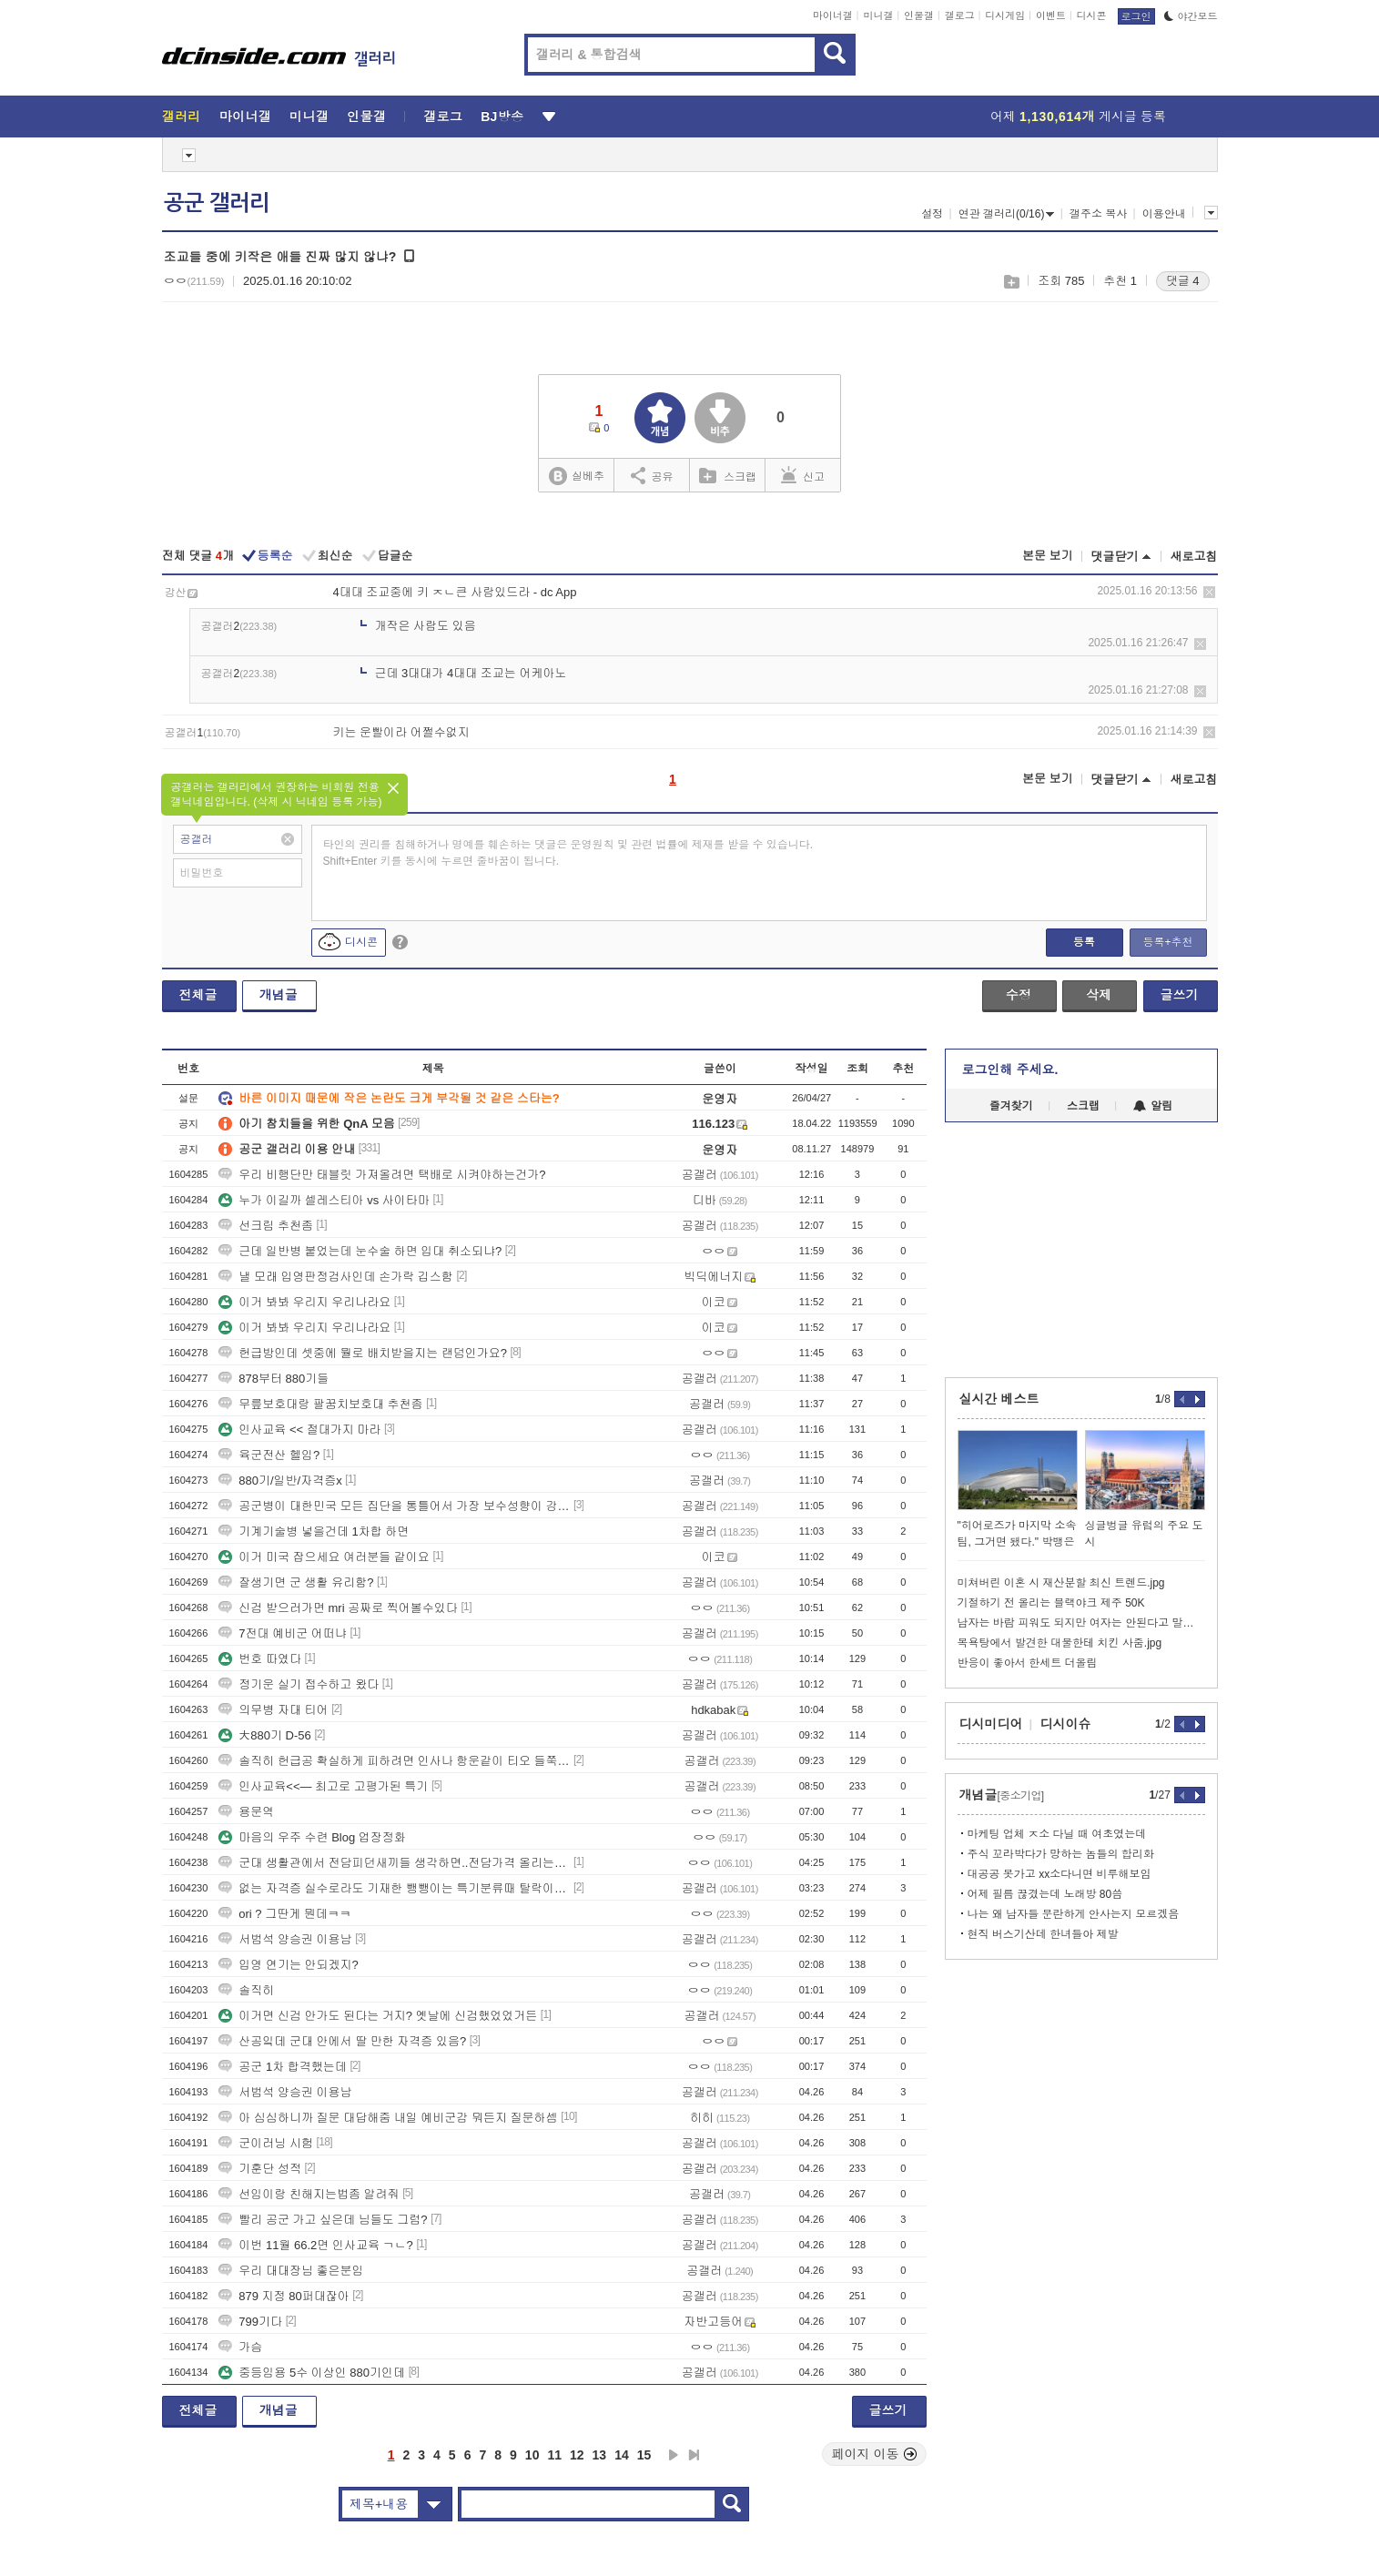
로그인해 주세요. (1010, 1069)
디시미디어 (991, 1724)
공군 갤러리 (216, 203)
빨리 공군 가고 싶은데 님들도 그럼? (322, 2219)
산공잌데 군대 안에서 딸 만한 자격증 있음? (342, 2041)
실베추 (576, 476)
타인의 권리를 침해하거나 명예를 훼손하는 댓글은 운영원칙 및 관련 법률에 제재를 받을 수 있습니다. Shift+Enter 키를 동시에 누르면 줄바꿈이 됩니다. (568, 852)
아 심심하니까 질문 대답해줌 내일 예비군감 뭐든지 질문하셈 (387, 2118)
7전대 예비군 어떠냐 (282, 1633)
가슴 (240, 2347)
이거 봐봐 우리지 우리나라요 (304, 1302)
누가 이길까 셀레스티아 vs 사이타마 (323, 1200)
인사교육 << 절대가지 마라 (299, 1429)
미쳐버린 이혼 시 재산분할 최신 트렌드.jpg (1061, 1583)
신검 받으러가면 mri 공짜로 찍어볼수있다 (338, 1608)
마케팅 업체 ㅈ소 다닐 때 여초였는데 (1057, 1834)
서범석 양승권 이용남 (284, 1939)
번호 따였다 (259, 1659)
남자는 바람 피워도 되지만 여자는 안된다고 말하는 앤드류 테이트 (1081, 1623)
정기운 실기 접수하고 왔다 (298, 1684)
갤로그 (960, 15)
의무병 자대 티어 (273, 1710)
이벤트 (1051, 15)
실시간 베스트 (999, 1399)
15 (644, 2455)
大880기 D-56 (264, 1735)
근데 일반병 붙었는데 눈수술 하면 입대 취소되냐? (360, 1251)
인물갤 (919, 15)
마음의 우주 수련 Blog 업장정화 (311, 1837)
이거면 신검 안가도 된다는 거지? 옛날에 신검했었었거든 (377, 2016)
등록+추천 (1167, 942)
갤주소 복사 (1098, 214)
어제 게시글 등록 (1078, 116)
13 (600, 2455)
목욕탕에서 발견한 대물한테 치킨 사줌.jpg (1060, 1643)
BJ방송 (502, 116)
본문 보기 (1047, 556)
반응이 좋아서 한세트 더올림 (1028, 1663)
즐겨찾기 (1011, 1106)
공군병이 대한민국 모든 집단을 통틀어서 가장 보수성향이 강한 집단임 (394, 1506)
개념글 (278, 995)
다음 (673, 2455)
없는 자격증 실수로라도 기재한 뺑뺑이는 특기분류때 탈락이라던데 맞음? (394, 1888)
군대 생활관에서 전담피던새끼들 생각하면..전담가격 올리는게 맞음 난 (394, 1863)
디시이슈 (1065, 1724)
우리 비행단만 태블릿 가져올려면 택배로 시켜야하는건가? (381, 1175)
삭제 (1209, 592)
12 (577, 2455)
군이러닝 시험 (265, 2143)
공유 (652, 475)
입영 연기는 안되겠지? (288, 1965)
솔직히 (246, 1990)
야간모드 (1191, 16)
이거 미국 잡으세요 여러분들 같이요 (323, 1557)
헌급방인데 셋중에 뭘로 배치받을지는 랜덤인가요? (362, 1353)
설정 (932, 214)
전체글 (198, 995)
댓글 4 (1183, 281)
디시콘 (1092, 15)
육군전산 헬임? (268, 1455)
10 (532, 2455)
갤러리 (181, 116)
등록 (1084, 942)
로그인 (1136, 16)
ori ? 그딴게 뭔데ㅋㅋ (284, 1914)
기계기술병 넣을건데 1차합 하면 (313, 1531)
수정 (1018, 995)
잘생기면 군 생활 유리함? (295, 1582)
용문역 (246, 1812)
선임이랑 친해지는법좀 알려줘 (308, 2194)
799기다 (250, 2321)
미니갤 (878, 15)
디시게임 (1005, 15)
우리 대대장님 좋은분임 (290, 2270)
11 (554, 2455)
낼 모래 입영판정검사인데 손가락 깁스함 (335, 1276)
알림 (1152, 1106)
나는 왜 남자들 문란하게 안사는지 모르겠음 (1074, 1914)
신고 (803, 475)
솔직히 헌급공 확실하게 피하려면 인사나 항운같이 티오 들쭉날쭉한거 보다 (394, 1761)
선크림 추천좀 (265, 1225)
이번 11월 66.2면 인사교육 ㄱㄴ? (315, 2245)
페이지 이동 (875, 2454)
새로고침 (1194, 556)
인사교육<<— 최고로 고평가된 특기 (323, 1786)
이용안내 (1164, 214)
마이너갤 (833, 15)
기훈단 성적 (259, 2168)
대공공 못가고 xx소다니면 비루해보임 (1059, 1874)
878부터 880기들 (273, 1378)
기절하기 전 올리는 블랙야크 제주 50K (1051, 1603)
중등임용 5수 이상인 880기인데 (311, 2372)
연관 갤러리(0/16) (1006, 214)
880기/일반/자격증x (279, 1480)
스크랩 (1010, 281)
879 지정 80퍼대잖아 (283, 2296)
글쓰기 (1180, 995)
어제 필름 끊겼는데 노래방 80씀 (1045, 1894)
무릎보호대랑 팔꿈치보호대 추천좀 (320, 1404)
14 (621, 2455)
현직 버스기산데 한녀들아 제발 (1043, 1934)
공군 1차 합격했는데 (282, 2067)
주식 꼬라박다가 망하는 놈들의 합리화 (1061, 1854)
